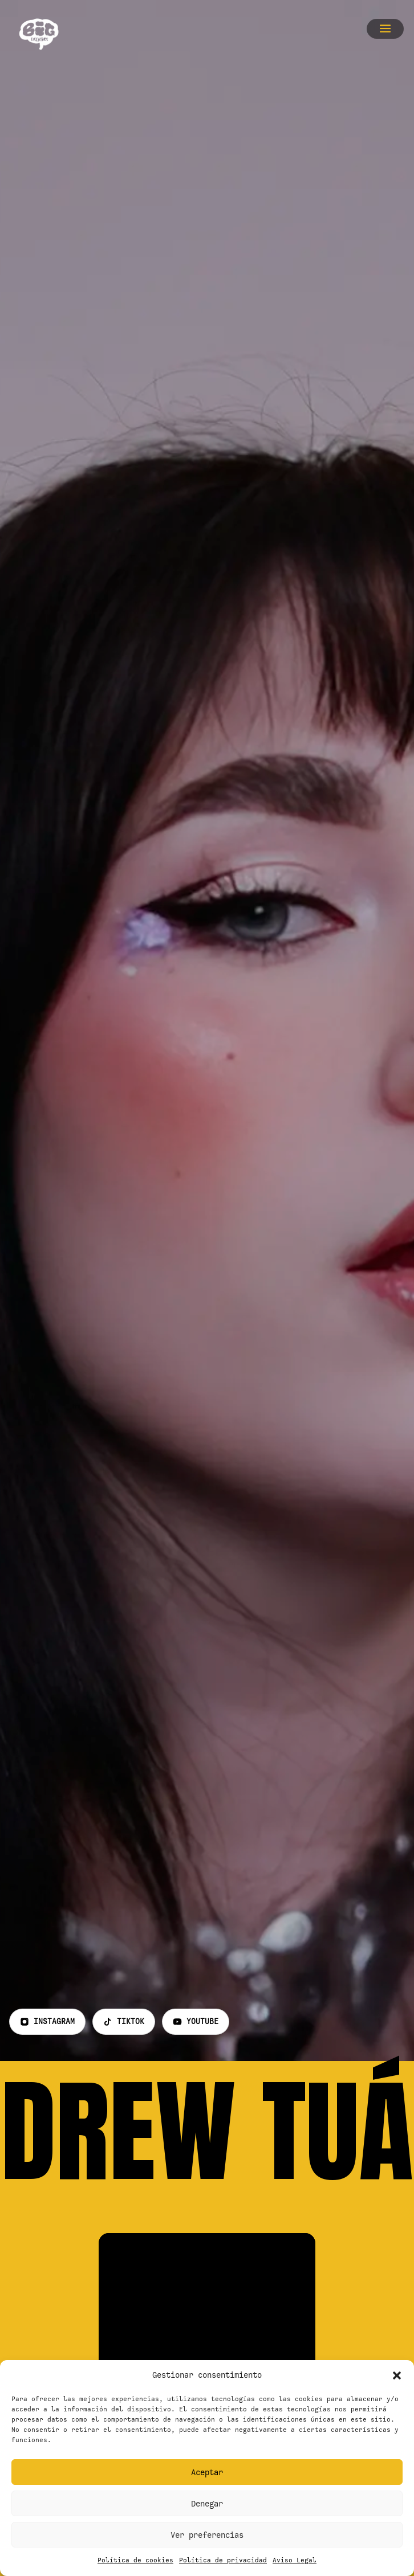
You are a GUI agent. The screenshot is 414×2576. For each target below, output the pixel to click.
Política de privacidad (223, 2560)
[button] (397, 2375)
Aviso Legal (294, 2560)
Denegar (207, 2504)
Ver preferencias (207, 2535)
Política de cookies (135, 2560)
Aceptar (207, 2472)
